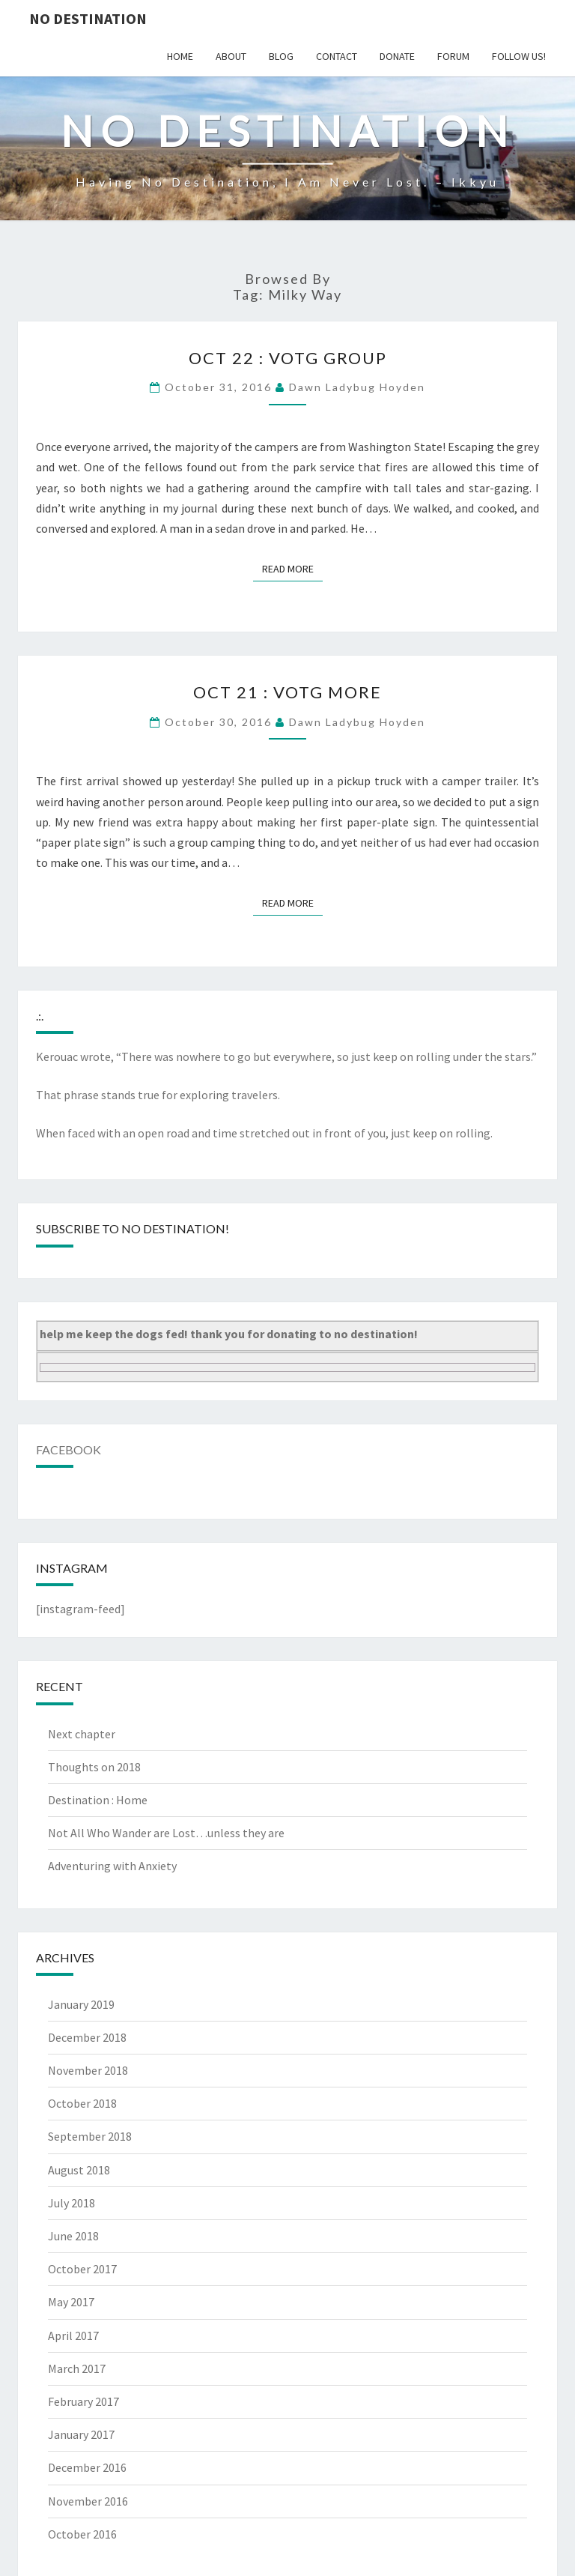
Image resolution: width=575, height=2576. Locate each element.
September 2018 (90, 2136)
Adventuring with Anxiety (112, 1865)
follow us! (519, 56)
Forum (453, 56)
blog (281, 56)
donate (397, 56)
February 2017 (83, 2401)
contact (336, 56)
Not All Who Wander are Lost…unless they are (166, 1832)
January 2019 (81, 2004)
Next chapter (81, 1733)
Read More (292, 567)
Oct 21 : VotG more (287, 692)
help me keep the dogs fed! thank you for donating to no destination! (229, 1333)
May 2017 (71, 2301)
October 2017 (82, 2268)
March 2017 (77, 2368)
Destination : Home (97, 1799)
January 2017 (81, 2434)
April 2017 (73, 2335)
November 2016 (88, 2501)
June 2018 (73, 2235)
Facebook (68, 1449)
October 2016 (82, 2534)
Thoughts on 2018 (94, 1766)
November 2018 (88, 2070)
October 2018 (82, 2103)
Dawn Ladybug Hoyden (357, 387)
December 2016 (87, 2467)
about (231, 56)
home (180, 56)
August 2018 (79, 2169)
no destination (88, 18)
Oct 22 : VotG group (288, 358)
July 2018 (71, 2202)
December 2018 (87, 2037)
